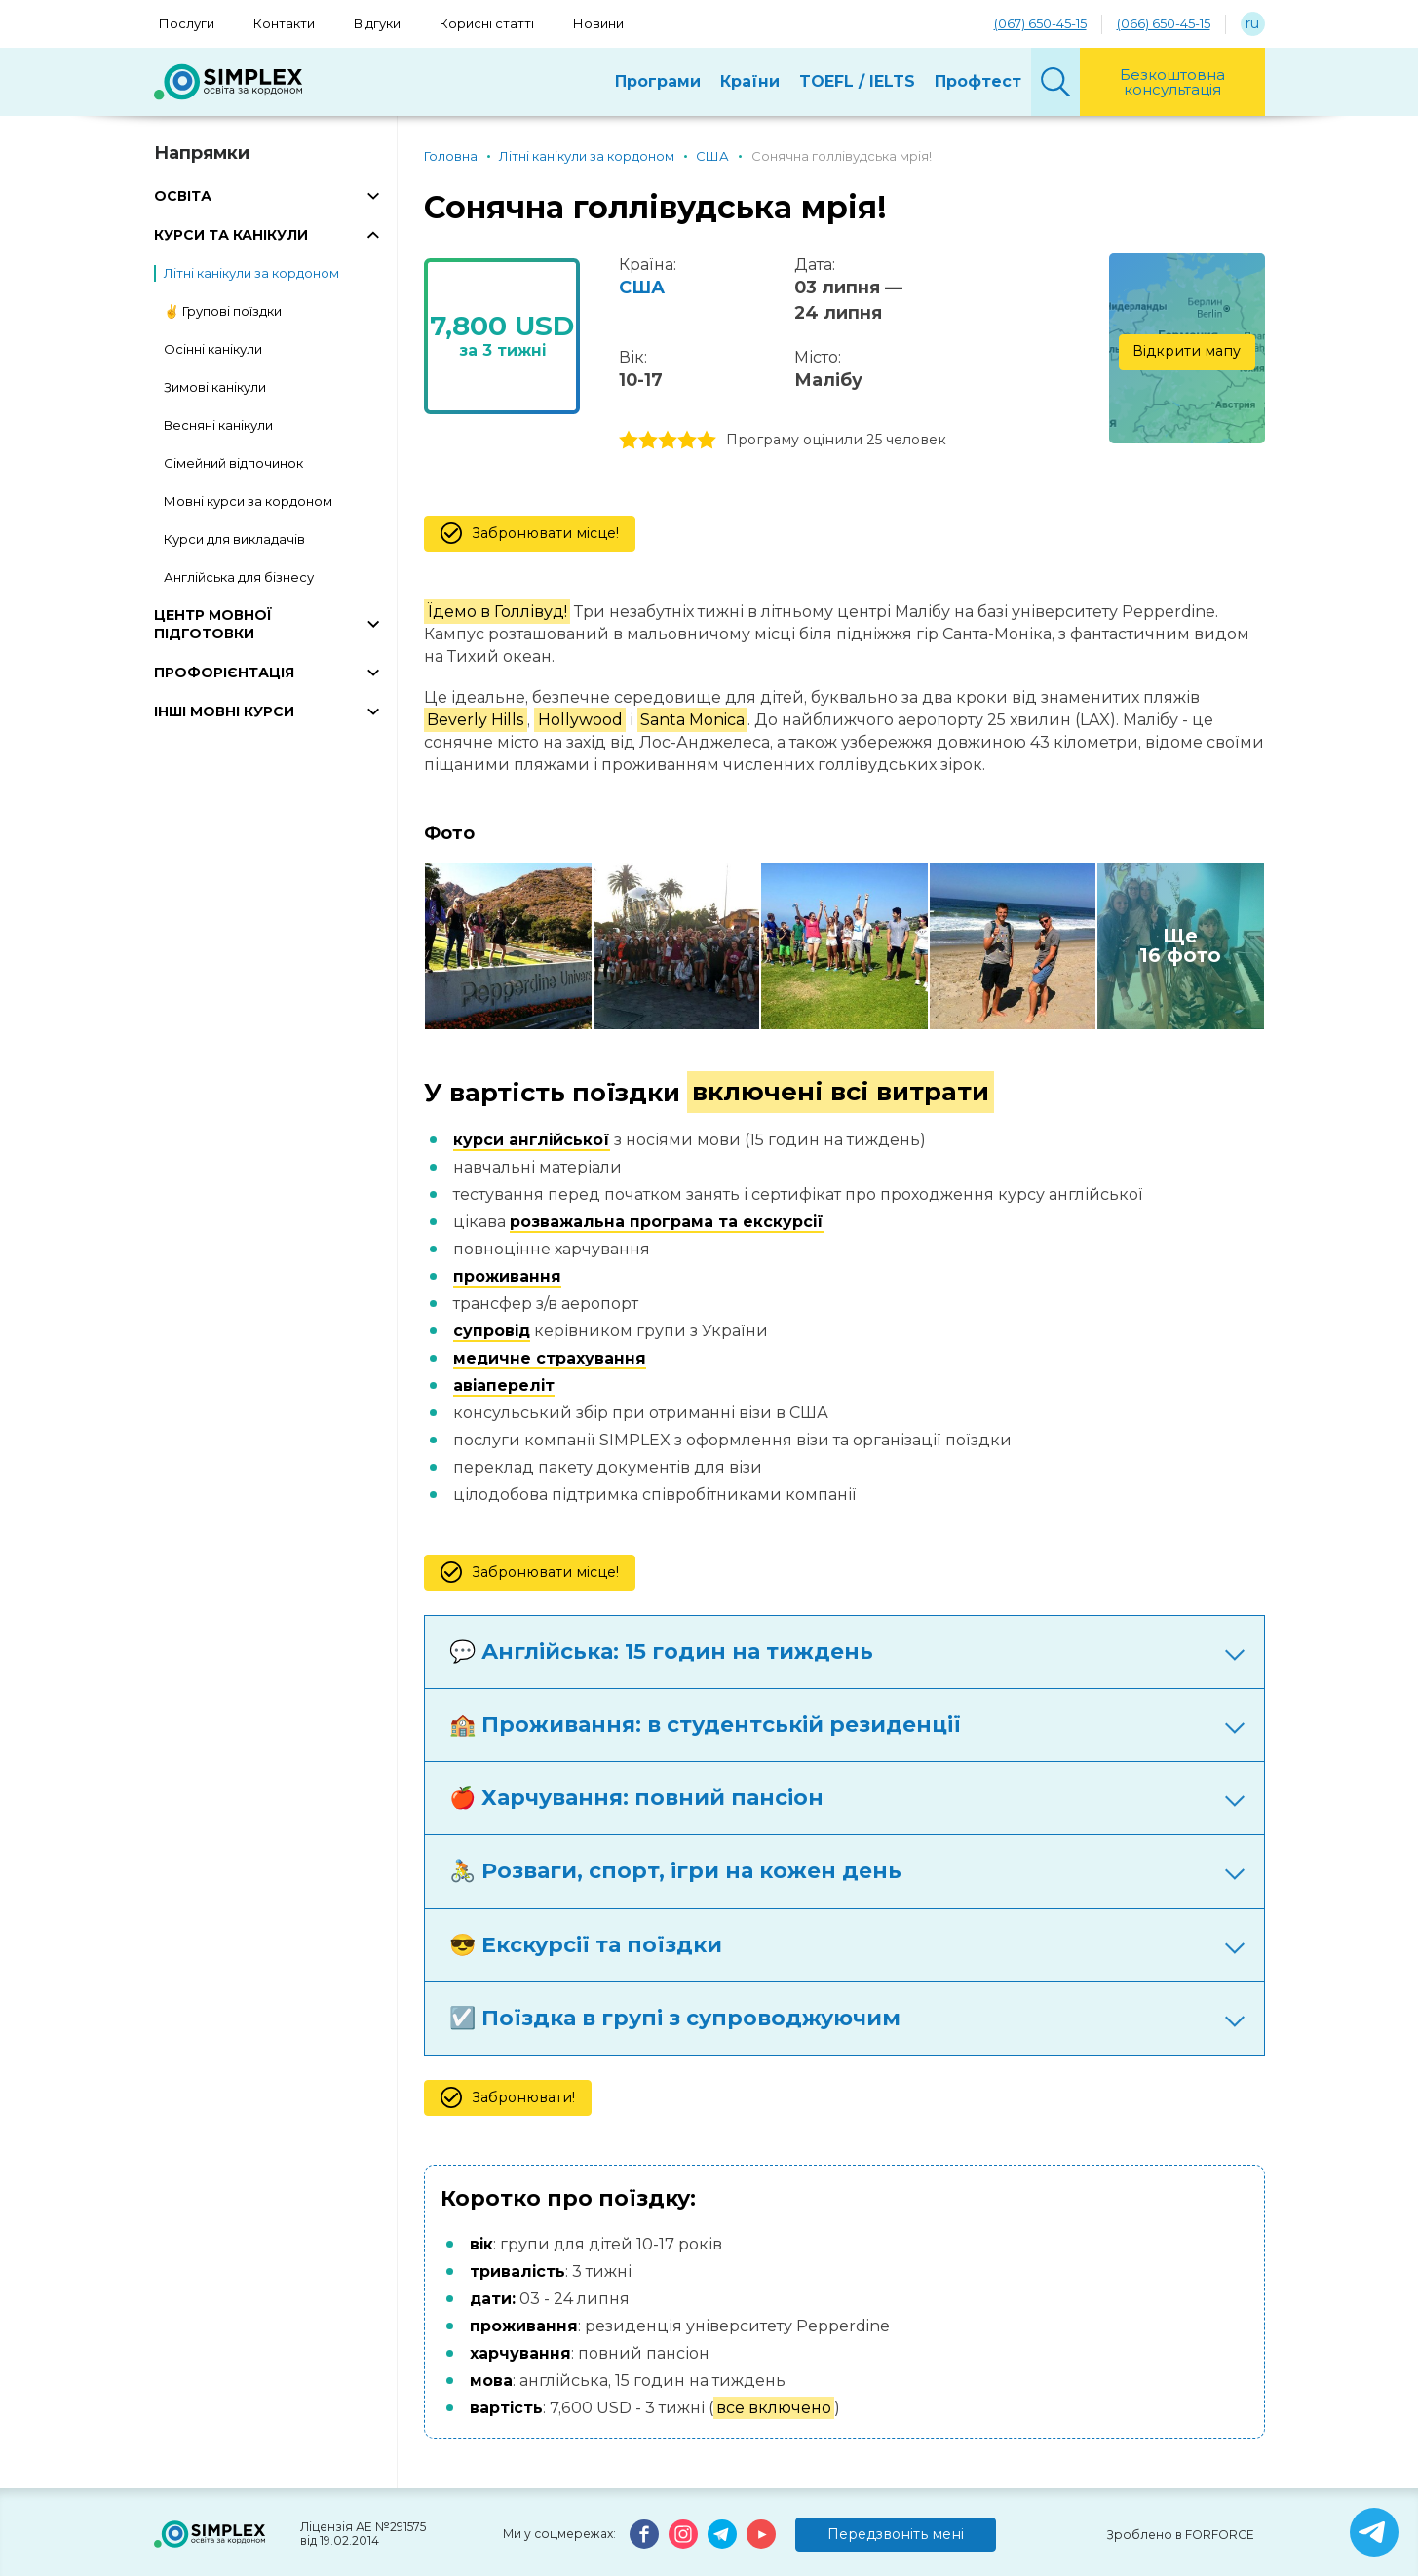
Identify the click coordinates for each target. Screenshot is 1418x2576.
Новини (598, 23)
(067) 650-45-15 (1040, 23)
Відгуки (377, 23)
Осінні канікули (213, 349)
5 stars (706, 440)
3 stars (667, 440)
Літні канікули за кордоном (251, 273)
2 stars (648, 440)
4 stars (687, 440)
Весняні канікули (218, 425)
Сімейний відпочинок (233, 463)
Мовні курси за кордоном (248, 501)
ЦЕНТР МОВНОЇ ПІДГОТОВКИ (213, 623)
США (642, 287)
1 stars (628, 440)
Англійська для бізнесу (239, 577)
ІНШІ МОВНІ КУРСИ (224, 711)
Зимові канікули (215, 387)
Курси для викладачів (234, 539)
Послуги (186, 23)
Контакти (284, 23)
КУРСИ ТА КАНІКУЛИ (231, 235)
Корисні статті (487, 23)
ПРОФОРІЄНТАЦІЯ (224, 672)
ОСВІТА (182, 196)
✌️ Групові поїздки (223, 311)
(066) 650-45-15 (1163, 23)
